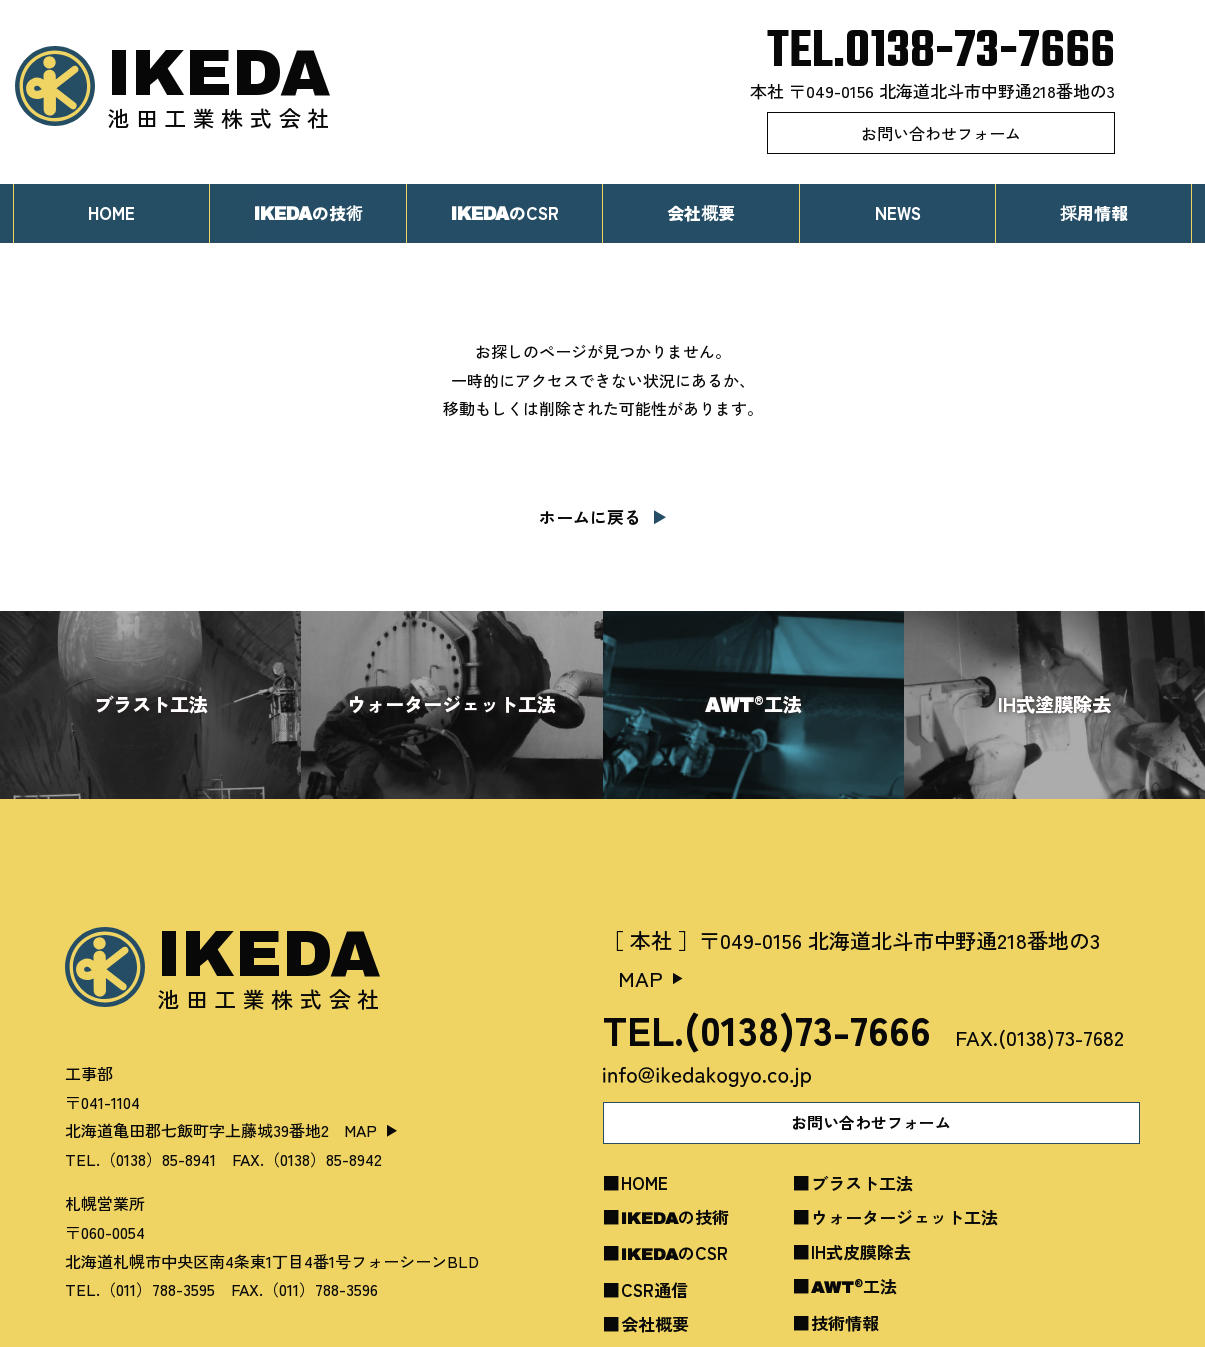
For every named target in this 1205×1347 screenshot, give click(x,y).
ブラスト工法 (862, 1182)
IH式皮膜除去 (861, 1251)
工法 (854, 1285)
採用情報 (1094, 212)
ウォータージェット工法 (904, 1216)
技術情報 (845, 1322)
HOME (111, 212)
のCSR (504, 212)
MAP (360, 1130)
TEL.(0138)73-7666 (767, 1029)
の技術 (675, 1216)
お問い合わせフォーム (941, 133)
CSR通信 (654, 1289)
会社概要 (701, 212)
